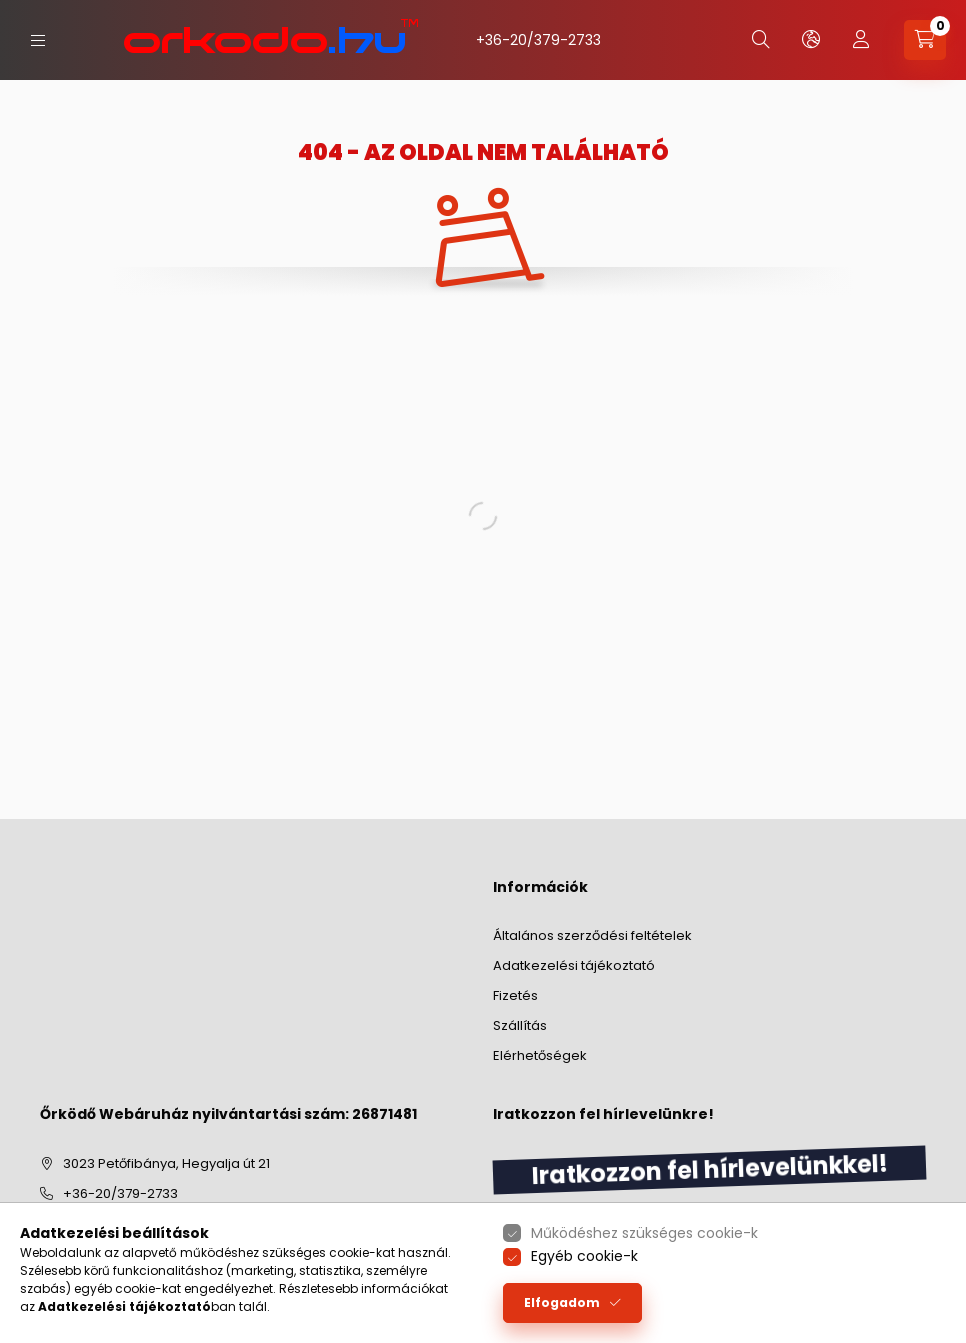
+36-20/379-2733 (538, 40)
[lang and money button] (811, 40)
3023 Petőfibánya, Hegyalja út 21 (166, 1163)
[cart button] (925, 40)
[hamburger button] (38, 40)
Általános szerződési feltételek (592, 935)
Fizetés (515, 995)
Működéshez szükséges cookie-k (644, 1233)
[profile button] (861, 40)
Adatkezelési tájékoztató (574, 965)
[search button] (761, 40)
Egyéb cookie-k (584, 1256)
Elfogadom (562, 1302)
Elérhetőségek (540, 1055)
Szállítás (520, 1025)
